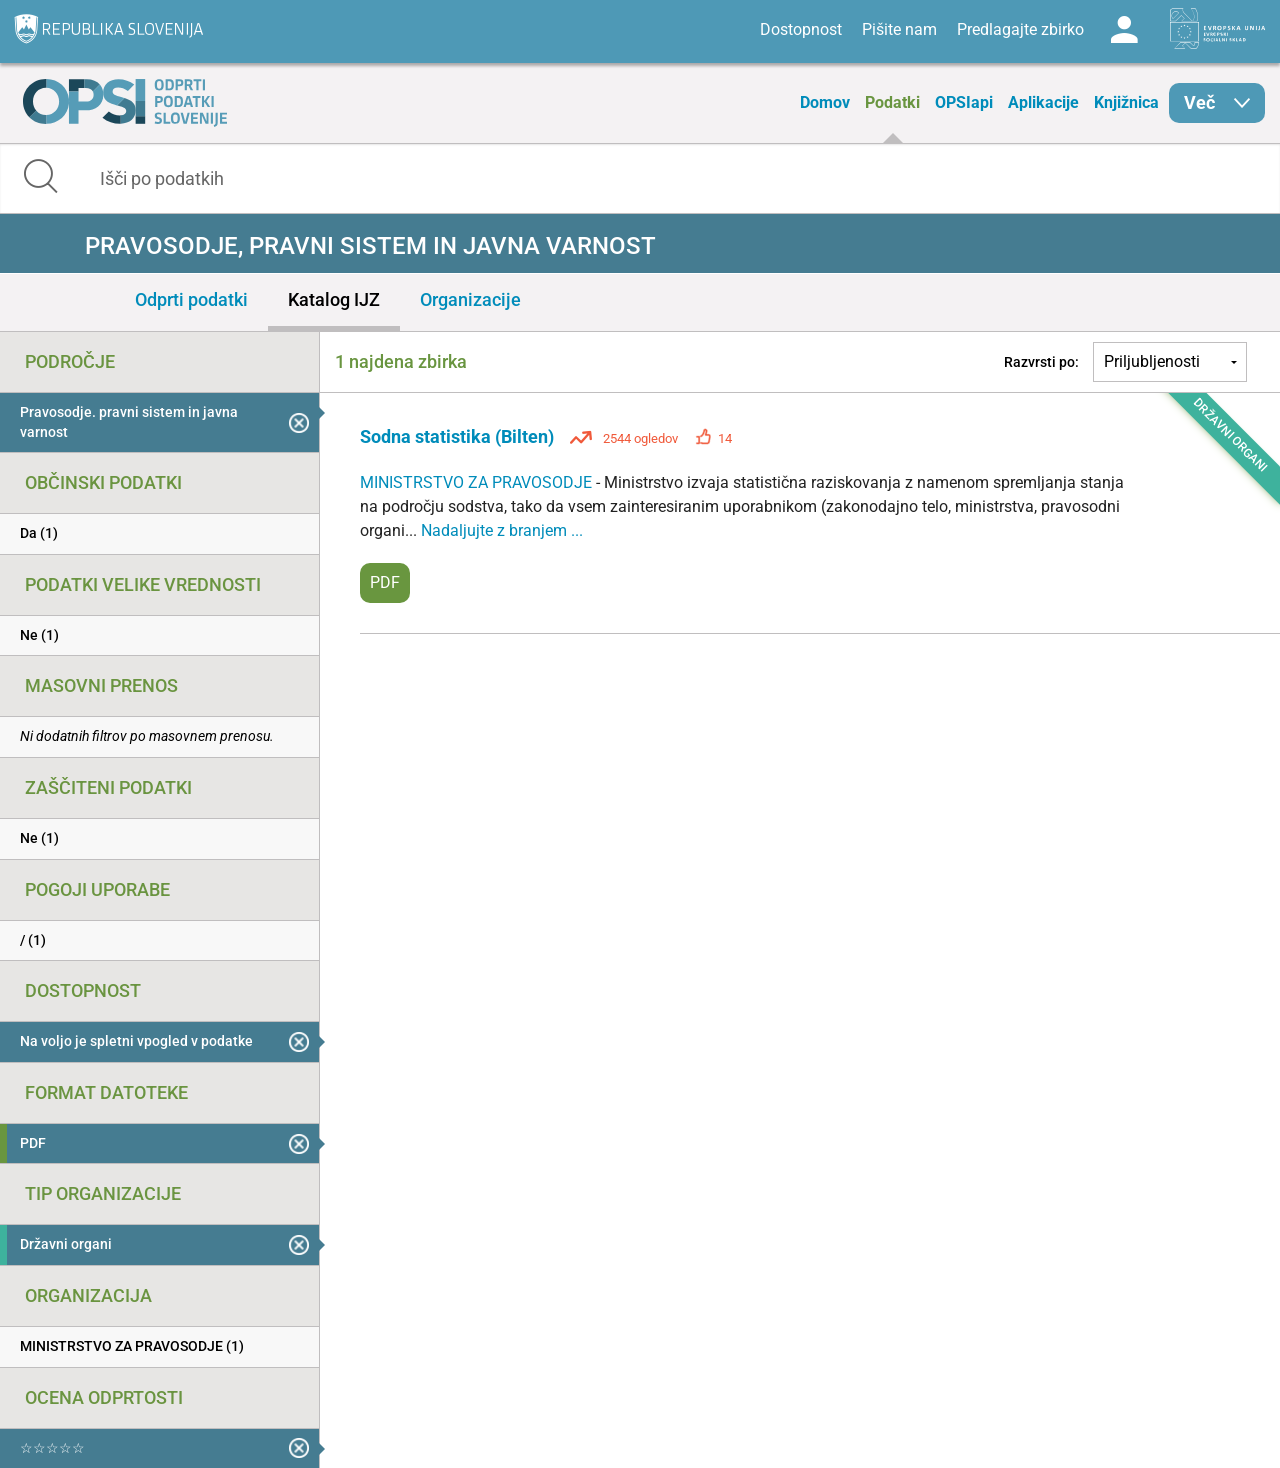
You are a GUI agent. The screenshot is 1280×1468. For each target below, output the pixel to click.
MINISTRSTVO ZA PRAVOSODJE (478, 482)
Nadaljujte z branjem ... (502, 530)
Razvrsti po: (1041, 362)
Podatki (892, 102)
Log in (1124, 30)
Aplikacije (1043, 102)
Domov (825, 102)
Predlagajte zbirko (1020, 29)
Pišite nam (899, 29)
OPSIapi (964, 102)
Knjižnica (1126, 102)
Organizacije (470, 299)
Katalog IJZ (334, 299)
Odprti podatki (191, 299)
